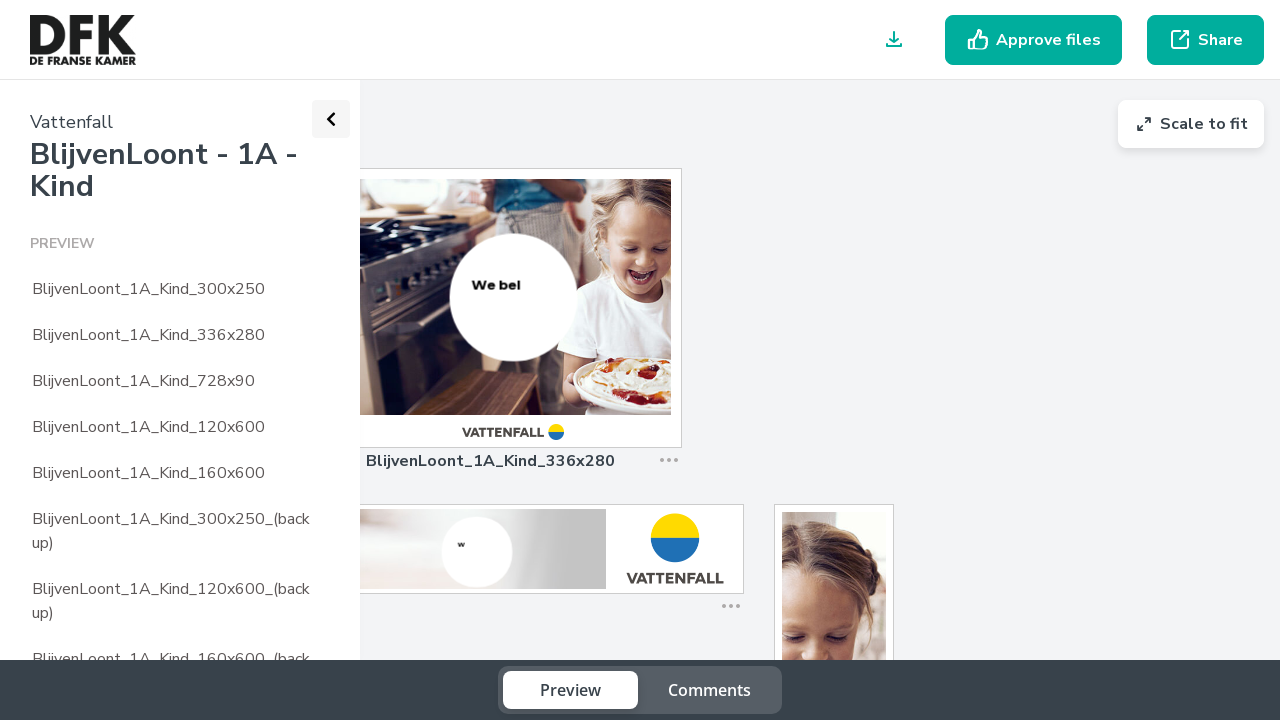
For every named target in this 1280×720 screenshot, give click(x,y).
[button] (663, 431)
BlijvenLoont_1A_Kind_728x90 (143, 381)
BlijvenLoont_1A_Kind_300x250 (148, 289)
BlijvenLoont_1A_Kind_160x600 (148, 473)
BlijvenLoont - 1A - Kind (164, 170)
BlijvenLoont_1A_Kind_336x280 (148, 335)
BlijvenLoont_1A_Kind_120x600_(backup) (171, 601)
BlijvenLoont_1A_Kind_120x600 (148, 427)
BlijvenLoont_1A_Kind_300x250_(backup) (171, 531)
